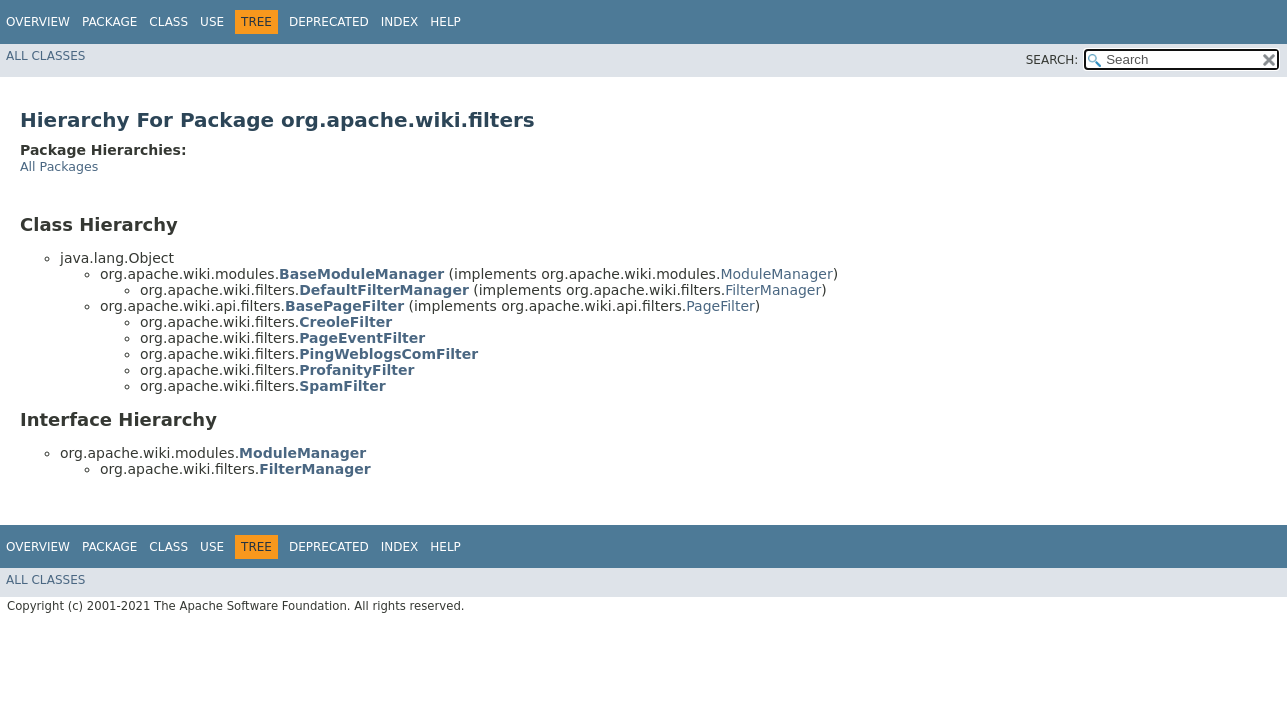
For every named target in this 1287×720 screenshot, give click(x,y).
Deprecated (329, 22)
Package (109, 22)
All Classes (45, 56)
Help (445, 22)
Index (400, 22)
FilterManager (773, 290)
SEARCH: (1052, 60)
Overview (38, 22)
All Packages (59, 166)
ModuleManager (776, 274)
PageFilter (720, 306)
